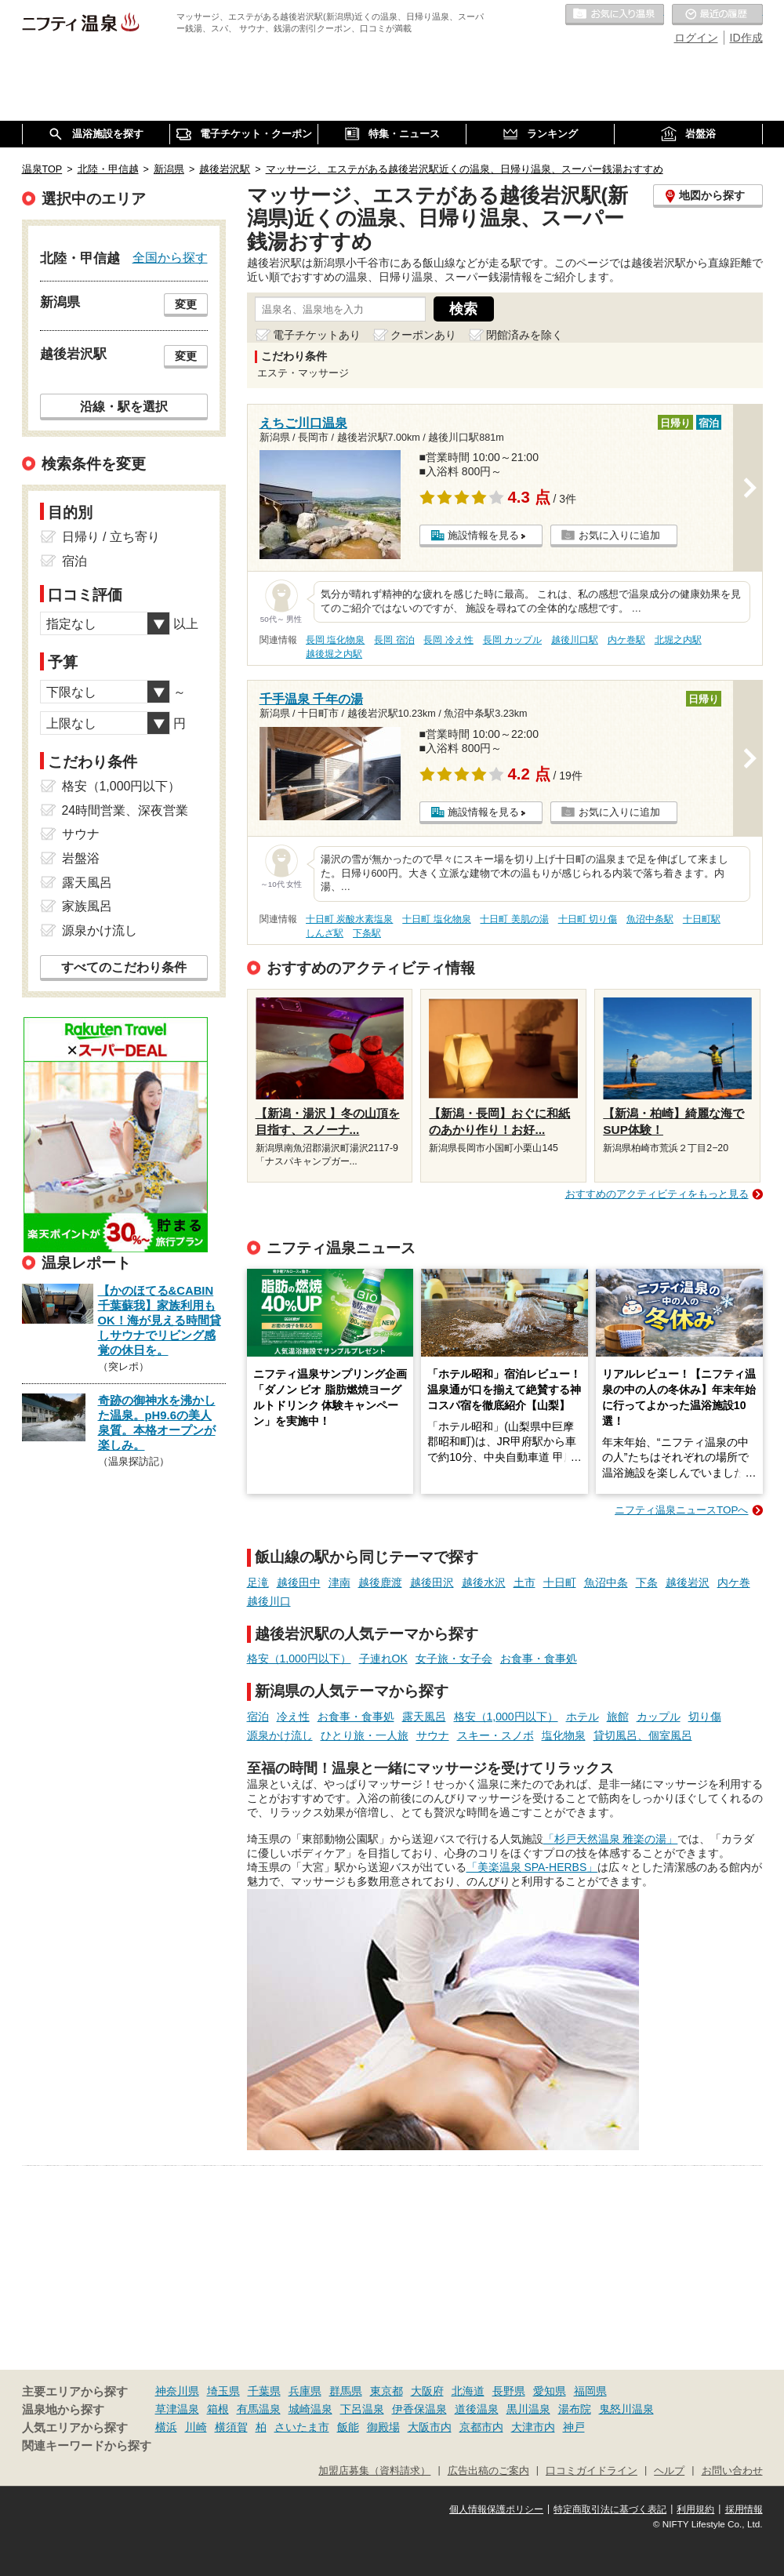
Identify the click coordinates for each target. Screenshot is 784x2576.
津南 (339, 1582)
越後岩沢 (688, 1582)
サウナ (432, 1735)
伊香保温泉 (419, 2409)
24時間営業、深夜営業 (125, 810)
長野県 (508, 2391)
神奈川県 (177, 2391)
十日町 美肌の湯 (514, 919)
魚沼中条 (606, 1582)
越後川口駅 (574, 639)
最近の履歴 (717, 15)
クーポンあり (423, 335)
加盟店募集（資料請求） (374, 2470)
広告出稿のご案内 (488, 2470)
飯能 (348, 2427)
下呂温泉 (362, 2409)
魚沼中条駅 (649, 919)
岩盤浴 (81, 858)
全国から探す (170, 257)
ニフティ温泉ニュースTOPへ (681, 1510)
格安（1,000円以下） (299, 1658)
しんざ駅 (324, 933)
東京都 (386, 2391)
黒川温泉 (528, 2409)
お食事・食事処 (538, 1658)
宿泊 (258, 1716)
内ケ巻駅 (626, 639)
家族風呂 (87, 906)
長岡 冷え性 (448, 639)
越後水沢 (484, 1582)
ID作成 (746, 37)
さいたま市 (301, 2427)
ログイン (696, 37)
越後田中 (299, 1582)
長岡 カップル (512, 639)
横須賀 (231, 2427)
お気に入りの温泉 (614, 15)
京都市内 (481, 2427)
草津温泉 (177, 2409)
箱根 (218, 2409)
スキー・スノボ (495, 1735)
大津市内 (533, 2427)
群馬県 (345, 2391)
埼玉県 (223, 2391)
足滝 (258, 1582)
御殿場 (383, 2427)
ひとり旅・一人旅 (364, 1735)
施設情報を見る (483, 535)
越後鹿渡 (380, 1582)
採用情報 (744, 2509)
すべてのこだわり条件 (124, 967)
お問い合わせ (732, 2470)
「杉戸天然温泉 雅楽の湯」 (610, 1839)
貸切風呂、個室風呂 (642, 1735)
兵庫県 (305, 2391)
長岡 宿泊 (394, 639)
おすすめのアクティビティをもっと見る (657, 1194)
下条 (647, 1582)
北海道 (468, 2391)
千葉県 (264, 2391)
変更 (186, 304)
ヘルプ (669, 2470)
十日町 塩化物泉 (436, 919)
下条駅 (367, 933)
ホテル (582, 1716)
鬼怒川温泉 (626, 2409)
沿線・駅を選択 (124, 406)
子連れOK (383, 1658)
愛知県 (549, 2391)
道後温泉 (477, 2409)
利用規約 (695, 2509)
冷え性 (293, 1716)
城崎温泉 (310, 2409)
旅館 (618, 1716)
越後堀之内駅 (334, 654)
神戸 (574, 2427)
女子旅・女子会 (454, 1658)
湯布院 (574, 2409)
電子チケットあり (317, 335)
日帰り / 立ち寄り (111, 536)
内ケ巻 (733, 1582)
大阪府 (427, 2391)
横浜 (166, 2427)
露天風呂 (424, 1716)
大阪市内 (430, 2427)
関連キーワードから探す (86, 2446)
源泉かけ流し (280, 1735)
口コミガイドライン (591, 2470)
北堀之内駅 (678, 639)
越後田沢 (432, 1582)
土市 (524, 1582)
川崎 (196, 2427)
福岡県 (590, 2391)
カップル (659, 1716)
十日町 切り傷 (587, 919)
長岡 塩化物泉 (335, 639)
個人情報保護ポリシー (496, 2509)
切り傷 (704, 1716)
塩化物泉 (564, 1735)
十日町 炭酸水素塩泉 (349, 919)
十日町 (559, 1582)
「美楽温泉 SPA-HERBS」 (532, 1867)
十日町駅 (701, 919)
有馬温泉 (259, 2409)
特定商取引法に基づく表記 (610, 2509)
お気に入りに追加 (619, 535)
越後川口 (269, 1601)
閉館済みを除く (524, 335)
